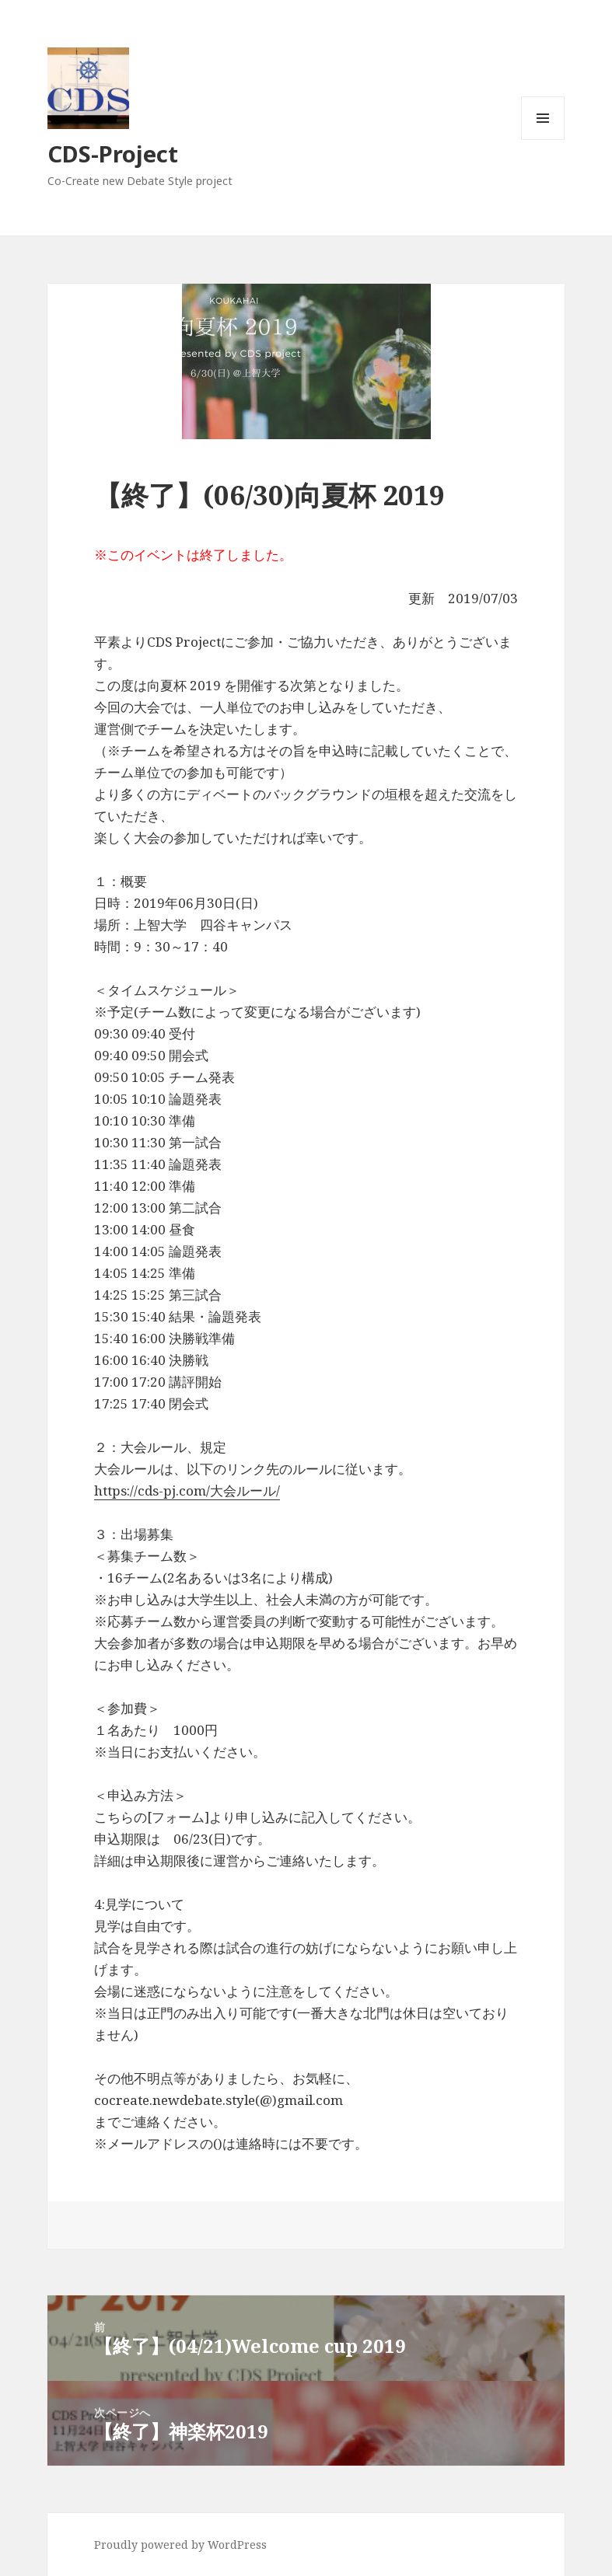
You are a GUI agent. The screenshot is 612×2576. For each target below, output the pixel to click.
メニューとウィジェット (542, 139)
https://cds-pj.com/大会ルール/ (187, 1490)
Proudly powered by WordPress (180, 2544)
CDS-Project (112, 153)
